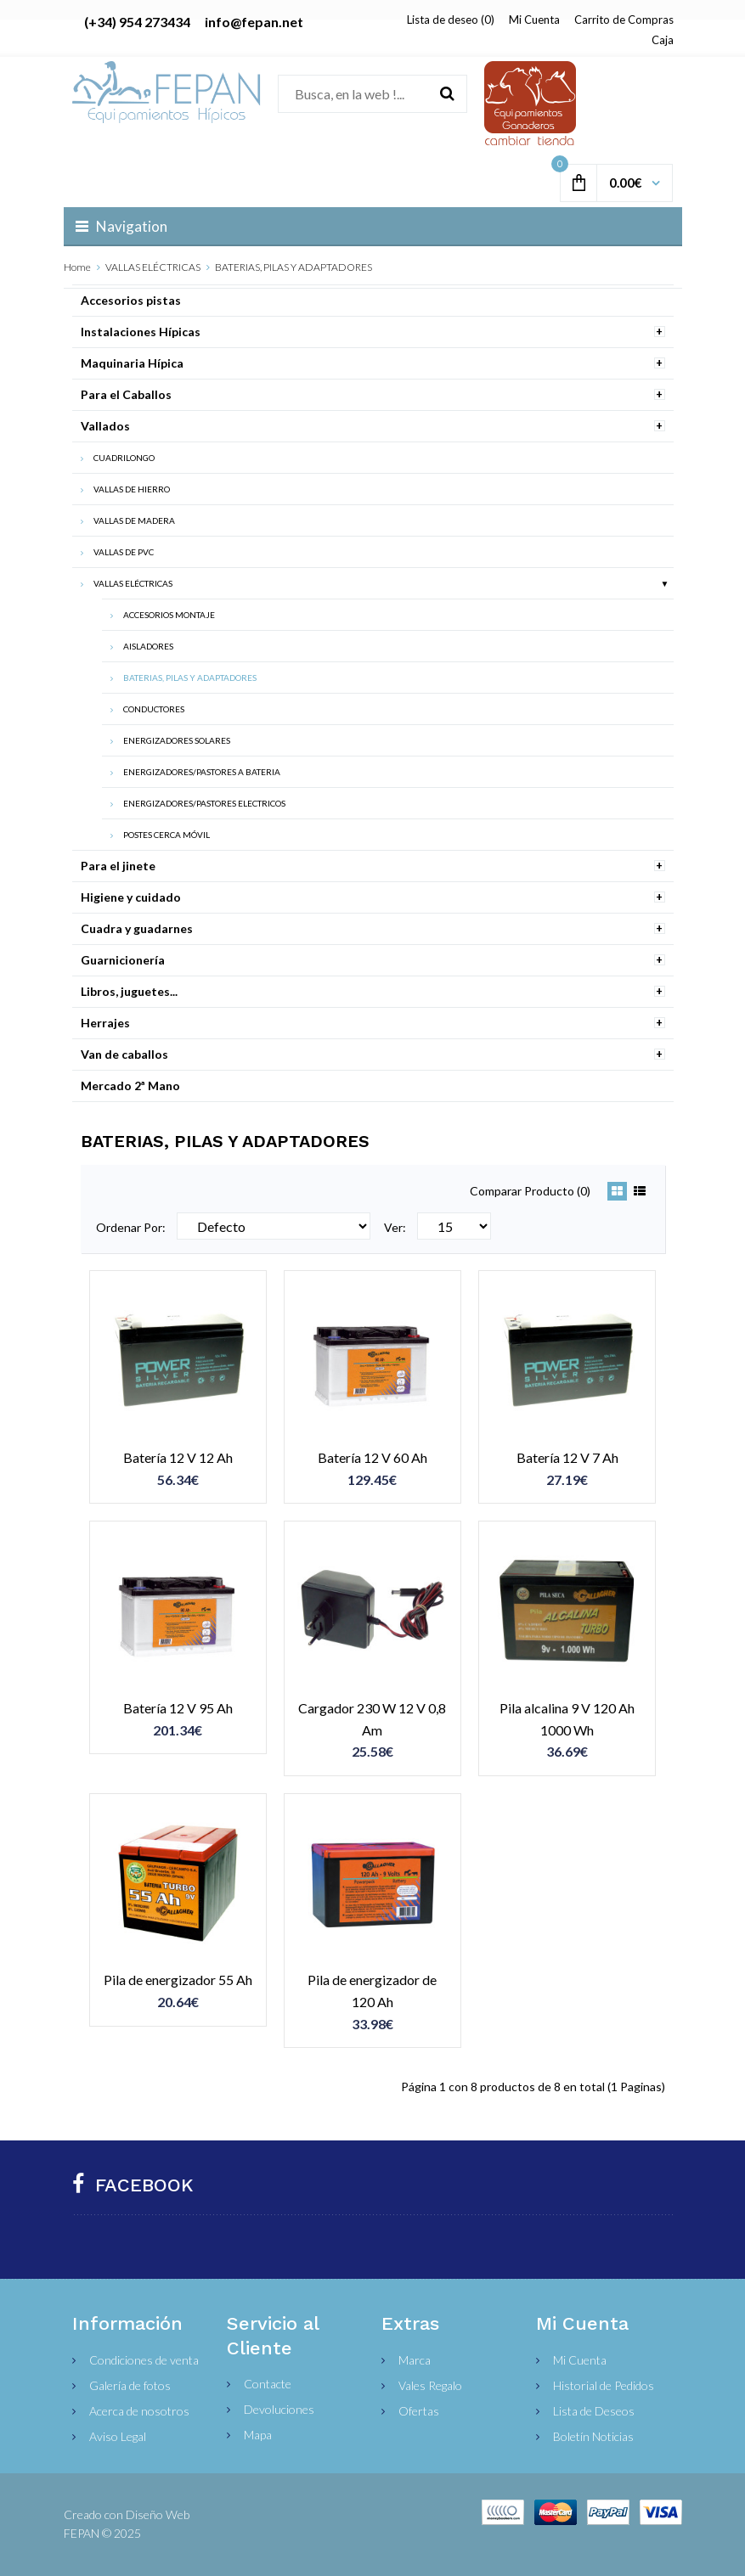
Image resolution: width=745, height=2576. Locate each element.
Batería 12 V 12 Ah (178, 1457)
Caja (663, 40)
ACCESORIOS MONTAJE (169, 615)
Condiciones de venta (144, 2360)
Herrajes (105, 1022)
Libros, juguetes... (129, 991)
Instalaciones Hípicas (140, 331)
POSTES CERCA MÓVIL (166, 835)
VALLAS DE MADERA (134, 520)
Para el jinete (118, 865)
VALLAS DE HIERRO (131, 489)
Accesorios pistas (131, 300)
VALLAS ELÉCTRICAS (152, 267)
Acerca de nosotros (139, 2411)
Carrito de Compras (624, 19)
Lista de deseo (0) (450, 19)
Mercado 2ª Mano (130, 1085)
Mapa (258, 2434)
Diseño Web (157, 2514)
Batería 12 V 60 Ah (372, 1457)
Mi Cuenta (534, 19)
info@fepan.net (254, 22)
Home (77, 267)
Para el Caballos (126, 394)
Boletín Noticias (593, 2436)
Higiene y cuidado (131, 897)
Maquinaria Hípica (132, 363)
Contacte (267, 2383)
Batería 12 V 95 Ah (178, 1708)
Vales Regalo (430, 2385)
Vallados (105, 426)
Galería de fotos (130, 2385)
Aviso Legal (117, 2436)
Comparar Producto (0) (530, 1191)
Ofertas (418, 2411)
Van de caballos (124, 1054)
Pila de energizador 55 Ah (178, 1979)
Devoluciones (279, 2409)
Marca (414, 2360)
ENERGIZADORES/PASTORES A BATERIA (201, 772)
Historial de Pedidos (603, 2385)
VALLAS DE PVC (123, 552)
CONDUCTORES (153, 709)
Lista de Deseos (594, 2411)
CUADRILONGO (124, 458)
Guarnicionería (123, 960)
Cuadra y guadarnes (137, 928)
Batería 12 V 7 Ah (567, 1457)
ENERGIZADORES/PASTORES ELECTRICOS (204, 803)
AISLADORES (148, 646)
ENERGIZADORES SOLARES (176, 740)
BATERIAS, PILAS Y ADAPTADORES (293, 267)
